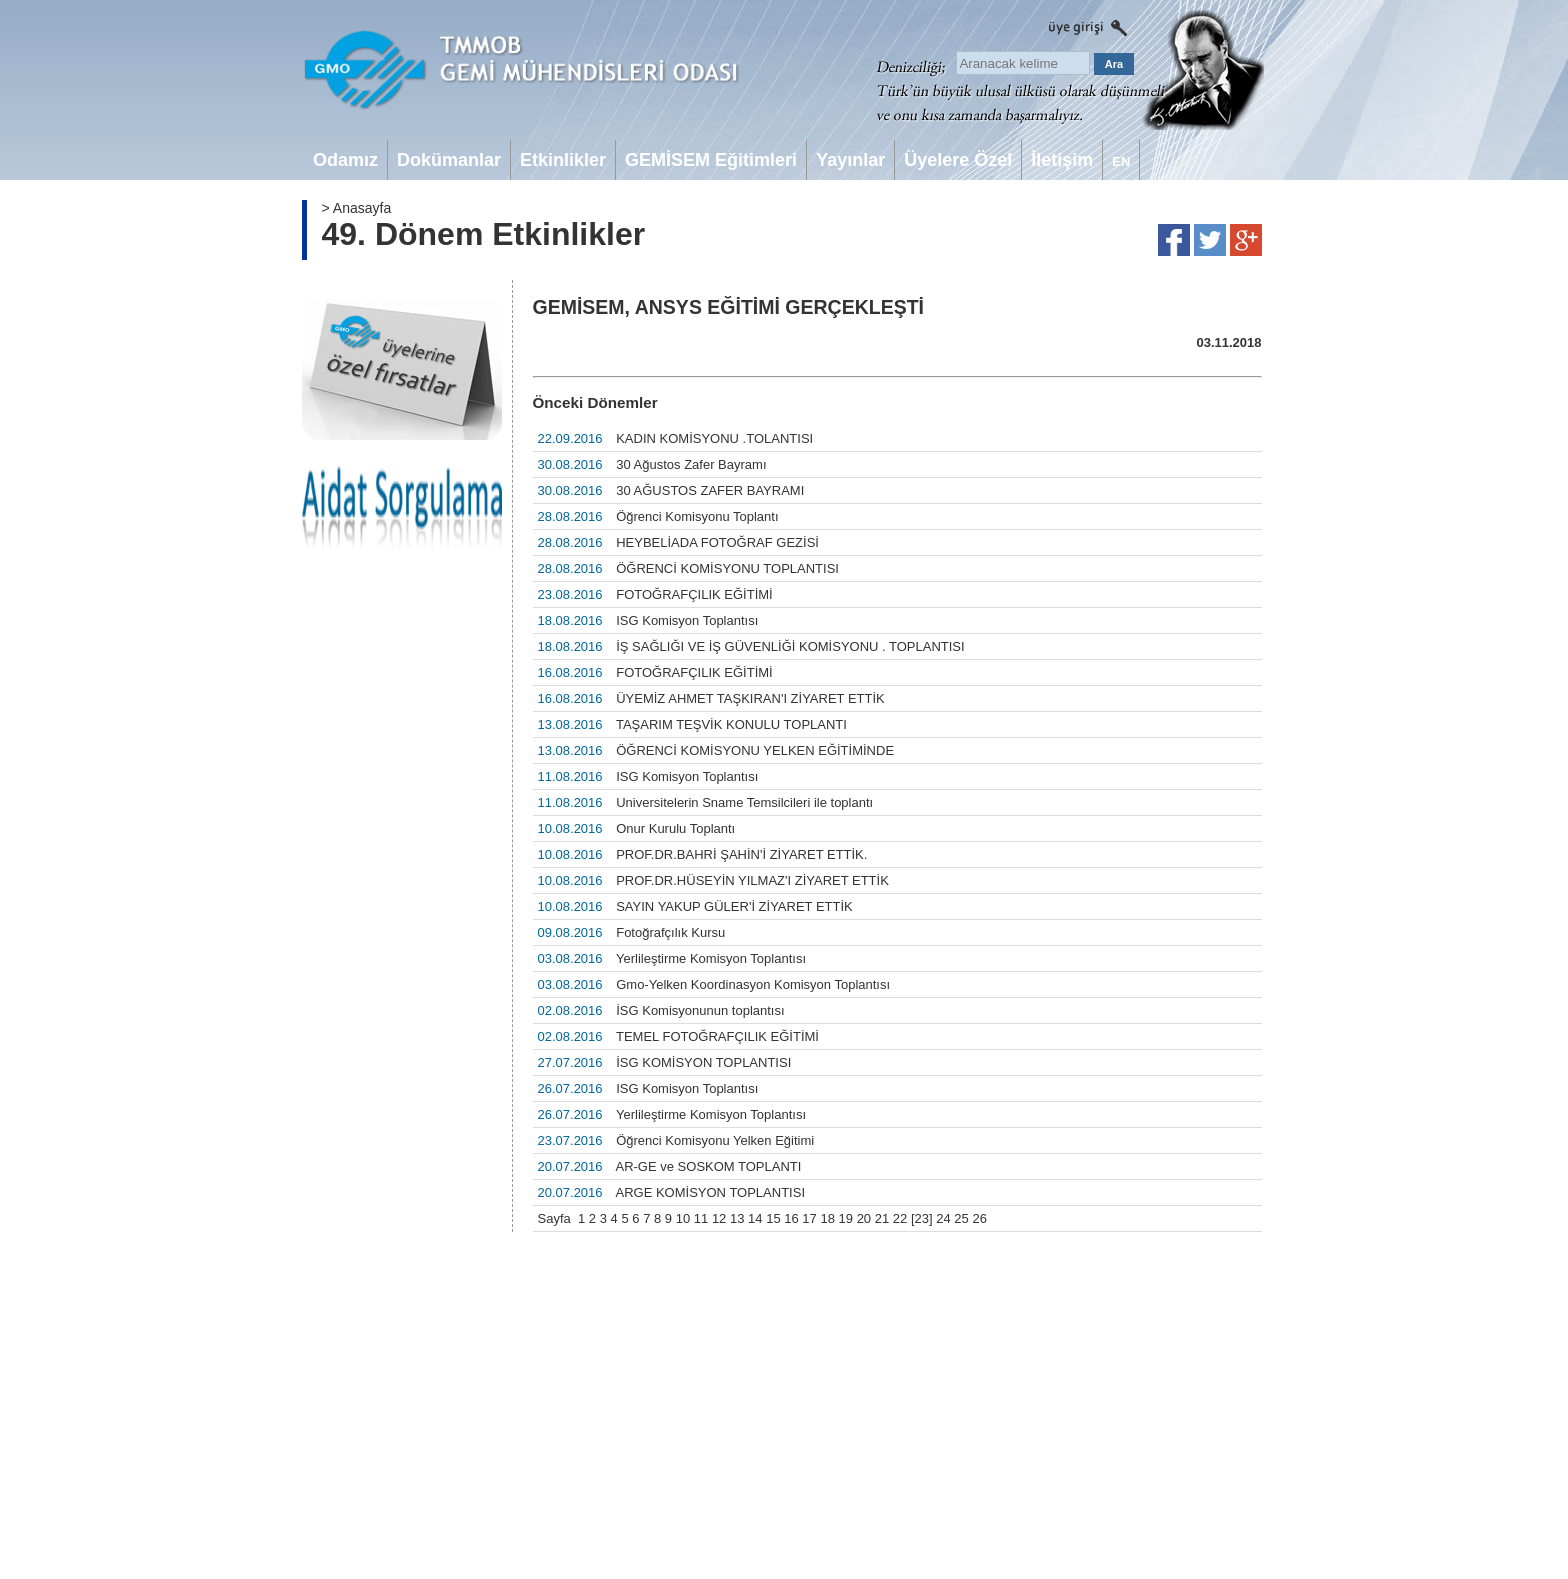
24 (943, 1218)
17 (809, 1218)
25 (961, 1218)
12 (719, 1218)
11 (701, 1218)
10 (683, 1218)
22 (900, 1218)
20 (864, 1218)
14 (755, 1218)
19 (846, 1218)
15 (773, 1218)
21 (882, 1218)
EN (1121, 161)
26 (979, 1218)
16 (791, 1218)
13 (737, 1218)
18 (827, 1218)
